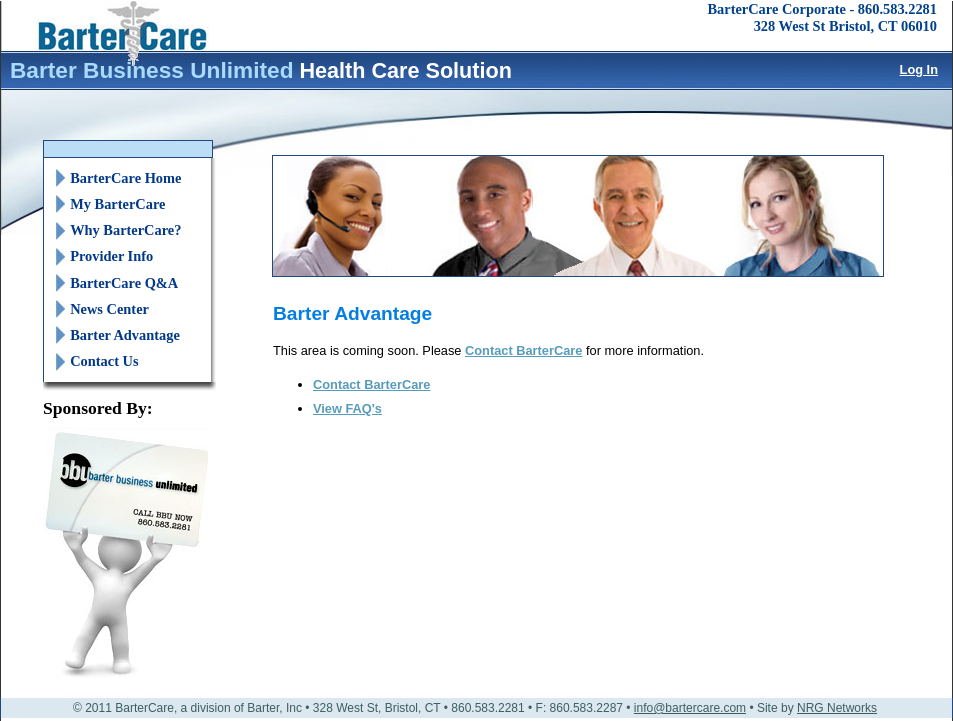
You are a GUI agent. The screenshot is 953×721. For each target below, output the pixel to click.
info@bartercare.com (690, 708)
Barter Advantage (125, 335)
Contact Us (104, 361)
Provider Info (111, 256)
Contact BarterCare (523, 350)
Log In (919, 69)
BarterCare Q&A (124, 283)
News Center (109, 309)
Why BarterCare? (125, 230)
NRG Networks (837, 708)
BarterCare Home (125, 178)
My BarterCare (117, 204)
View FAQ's (347, 408)
